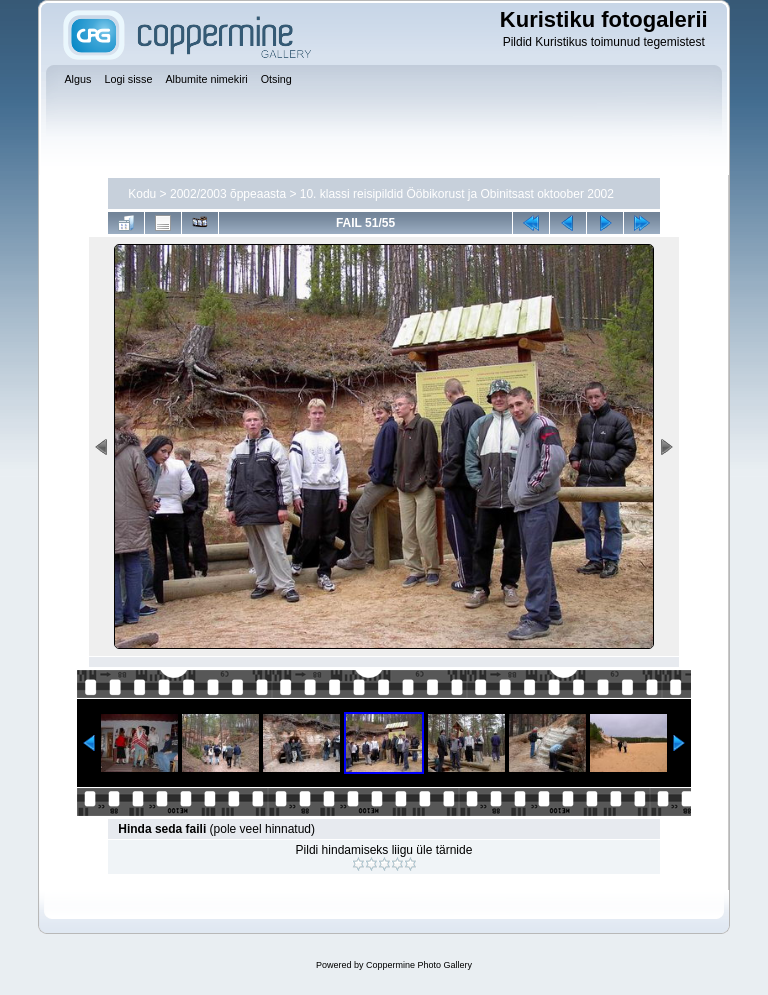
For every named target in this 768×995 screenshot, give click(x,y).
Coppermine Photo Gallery (419, 965)
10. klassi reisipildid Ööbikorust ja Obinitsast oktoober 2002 (457, 194)
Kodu (142, 194)
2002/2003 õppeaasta (228, 194)
